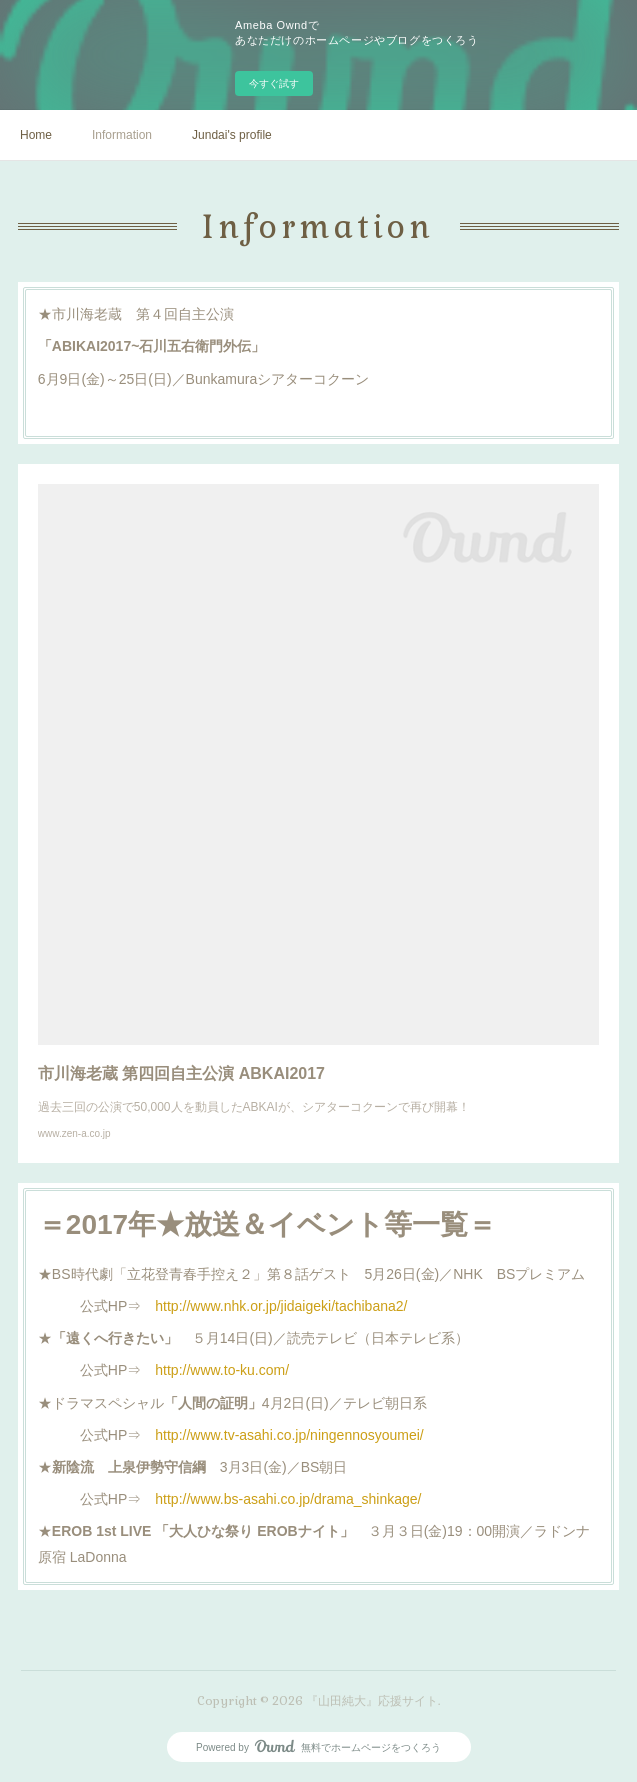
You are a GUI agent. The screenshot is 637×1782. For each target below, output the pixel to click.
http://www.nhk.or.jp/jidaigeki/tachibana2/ (281, 1306)
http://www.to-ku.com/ (222, 1370)
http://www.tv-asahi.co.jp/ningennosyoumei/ (289, 1435)
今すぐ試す (274, 83)
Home (36, 135)
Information (122, 135)
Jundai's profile (232, 135)
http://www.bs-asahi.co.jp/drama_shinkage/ (288, 1499)
